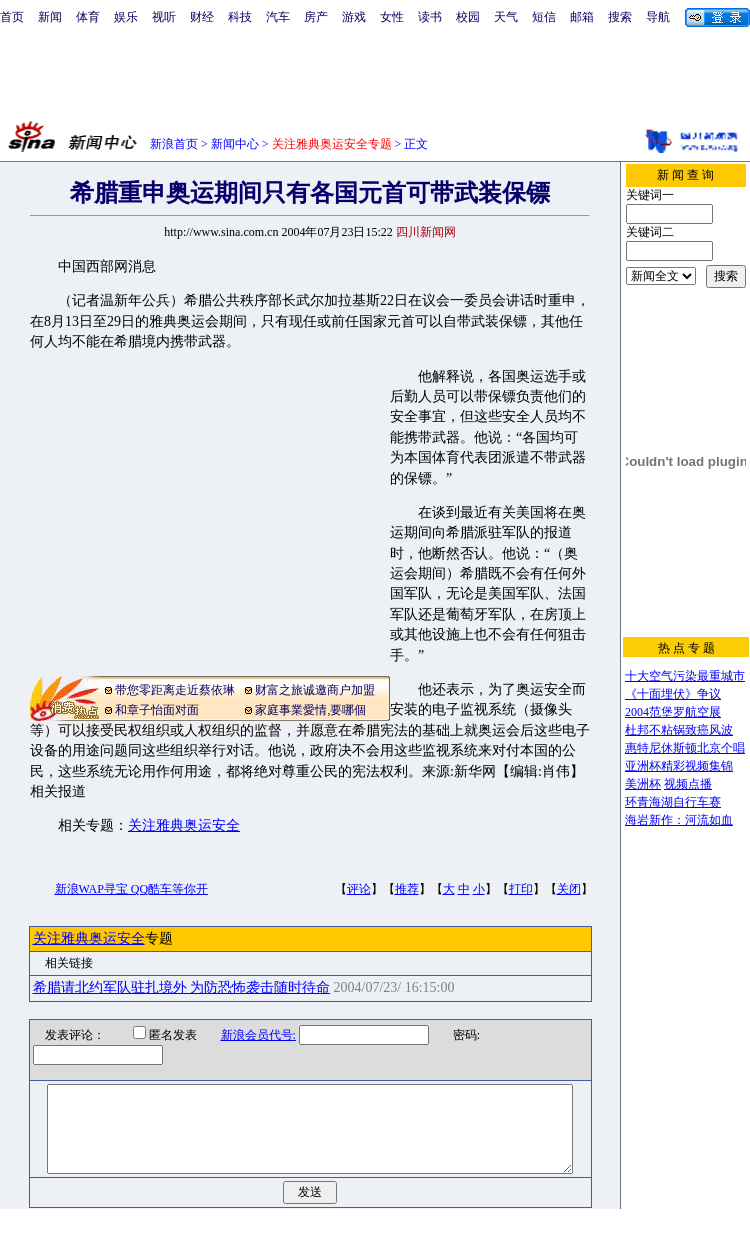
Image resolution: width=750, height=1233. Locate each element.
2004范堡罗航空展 (673, 712)
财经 (202, 17)
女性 (392, 17)
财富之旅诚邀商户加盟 (315, 690)
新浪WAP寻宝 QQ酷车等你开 (132, 889)
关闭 (569, 889)
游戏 (354, 17)
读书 (430, 17)
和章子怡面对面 (157, 710)
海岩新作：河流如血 (679, 820)
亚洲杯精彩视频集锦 (679, 766)
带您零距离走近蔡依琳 (175, 690)
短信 (544, 17)
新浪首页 (174, 144)
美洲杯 (643, 784)
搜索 (620, 17)
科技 (240, 17)
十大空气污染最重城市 (685, 676)
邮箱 (582, 17)
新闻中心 (235, 144)
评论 (359, 889)
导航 (658, 17)
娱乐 (126, 17)
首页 (12, 17)
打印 (521, 889)
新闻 (50, 17)
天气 (506, 17)
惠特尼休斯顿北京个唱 (685, 748)
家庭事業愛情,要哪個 (310, 710)
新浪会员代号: (245, 1035)
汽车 (278, 17)
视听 (164, 17)
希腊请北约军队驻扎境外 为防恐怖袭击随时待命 (182, 987)
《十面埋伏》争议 (673, 694)
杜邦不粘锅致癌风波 (679, 730)
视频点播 (688, 784)
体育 (88, 17)
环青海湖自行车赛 (673, 802)
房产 (316, 17)
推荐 (407, 889)
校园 (468, 17)
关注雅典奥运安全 (184, 825)
